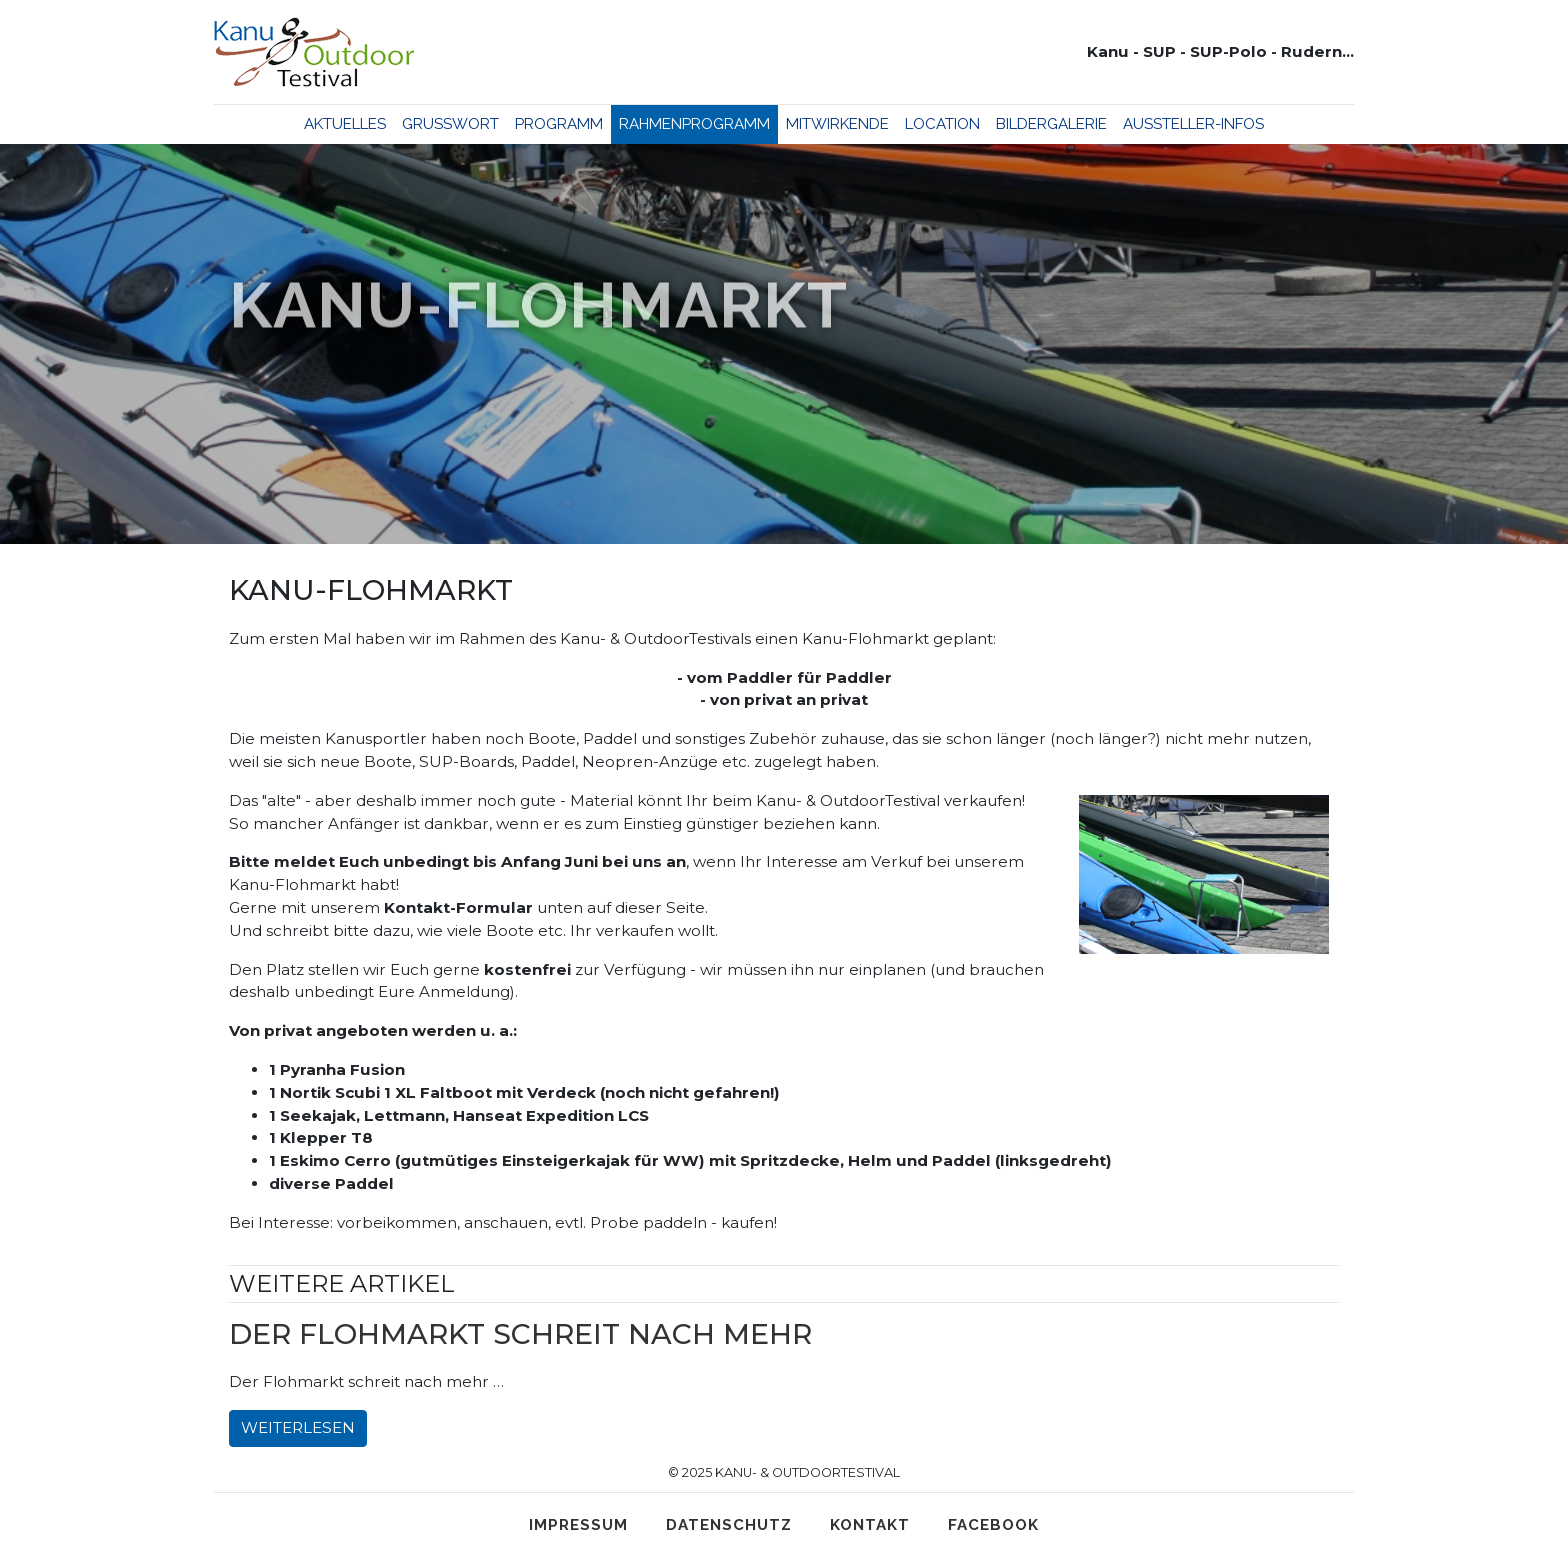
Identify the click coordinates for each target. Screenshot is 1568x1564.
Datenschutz (729, 1525)
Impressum (578, 1525)
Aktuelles (345, 124)
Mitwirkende (837, 124)
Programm (559, 124)
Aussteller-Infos (1193, 124)
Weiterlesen (298, 1427)
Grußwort (450, 124)
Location (942, 124)
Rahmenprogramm (694, 124)
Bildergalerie (1051, 124)
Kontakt (870, 1525)
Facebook (993, 1525)
